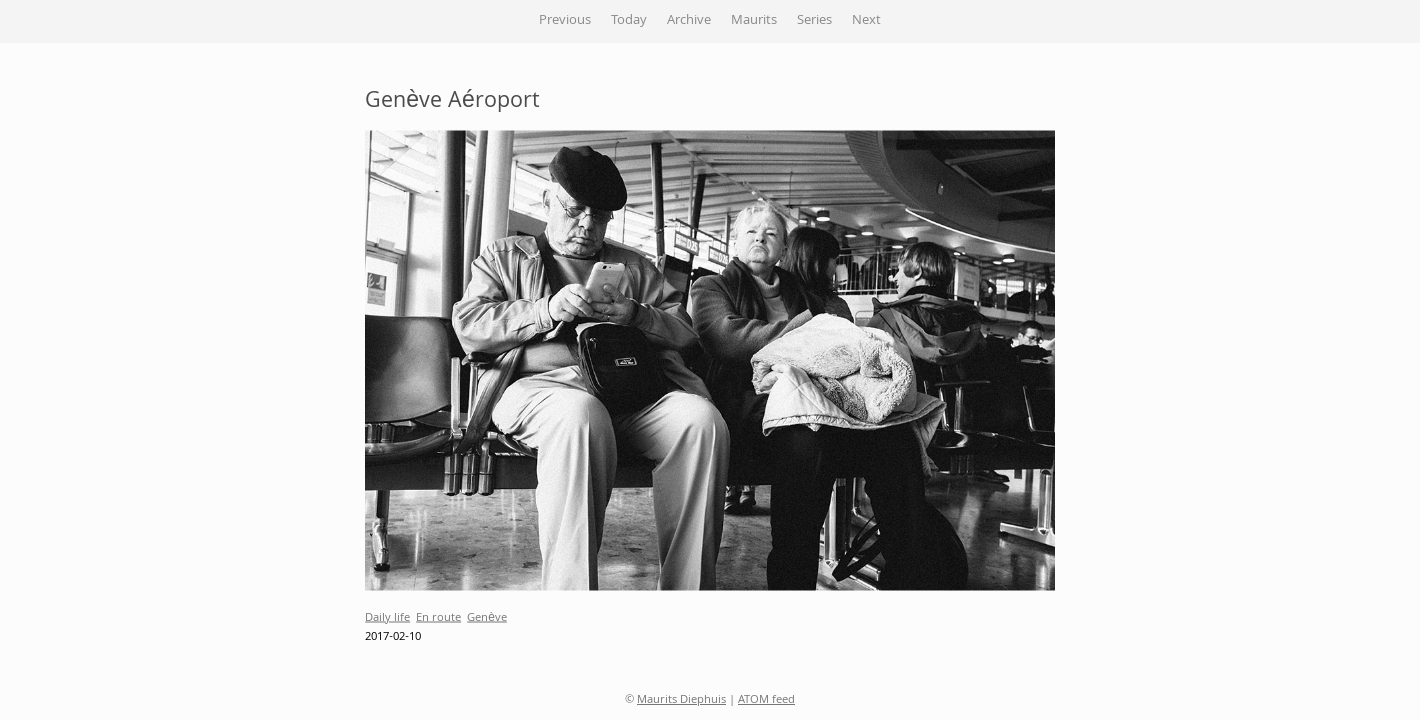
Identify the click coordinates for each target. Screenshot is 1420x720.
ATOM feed (766, 700)
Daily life (387, 617)
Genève (487, 617)
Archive (689, 21)
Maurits (754, 21)
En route (438, 617)
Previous (565, 21)
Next (866, 21)
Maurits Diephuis (681, 700)
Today (629, 21)
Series (814, 21)
